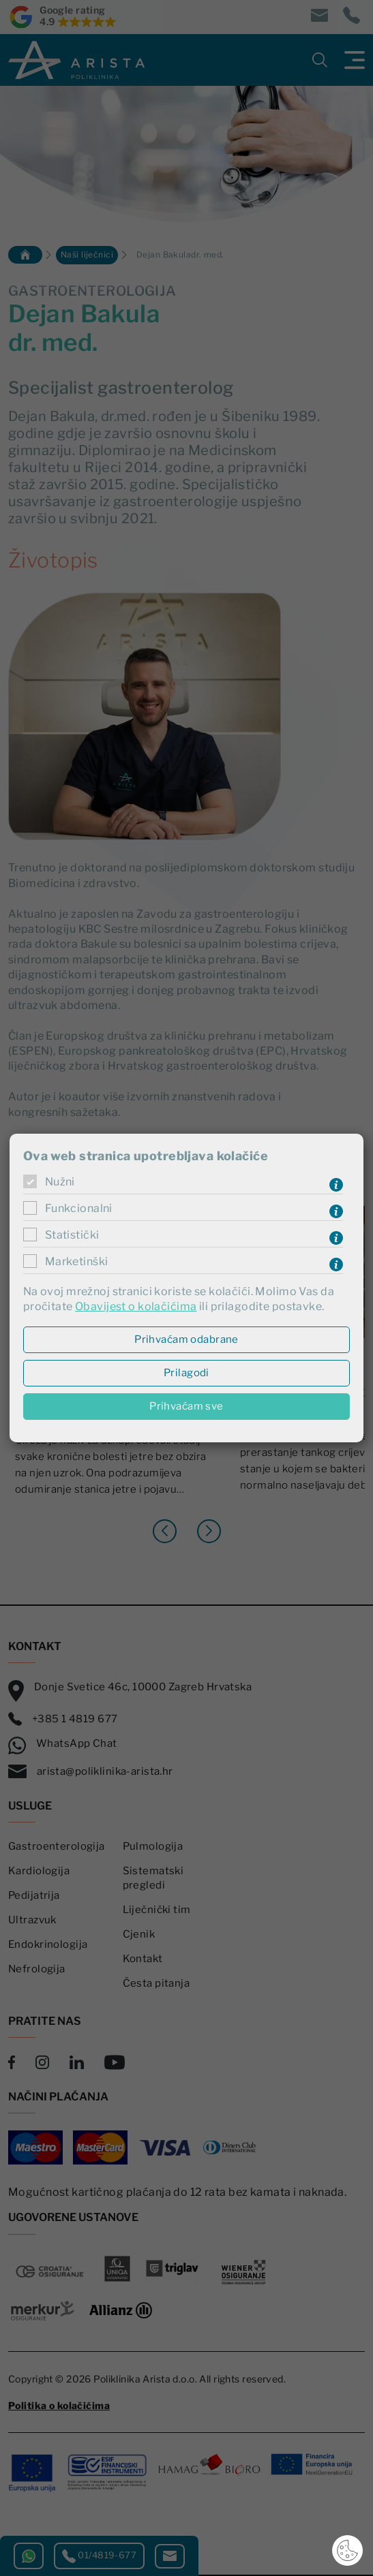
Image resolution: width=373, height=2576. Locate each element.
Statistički (72, 1234)
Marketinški (76, 1261)
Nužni (60, 1181)
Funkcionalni (79, 1208)
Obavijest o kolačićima (135, 1306)
